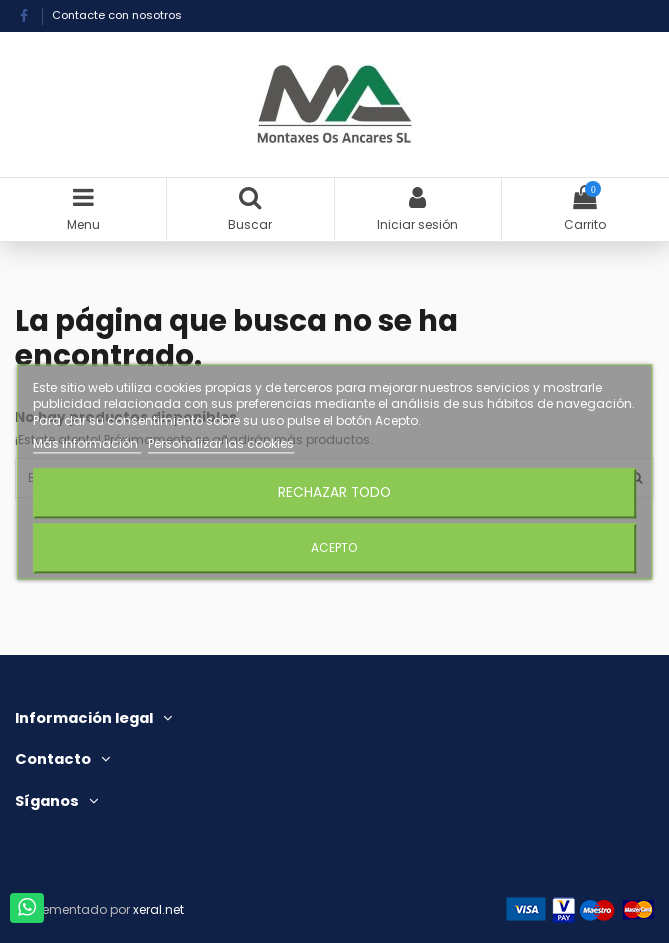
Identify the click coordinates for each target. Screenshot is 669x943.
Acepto (334, 547)
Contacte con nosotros (117, 15)
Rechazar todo (334, 492)
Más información (87, 443)
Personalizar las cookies (221, 443)
